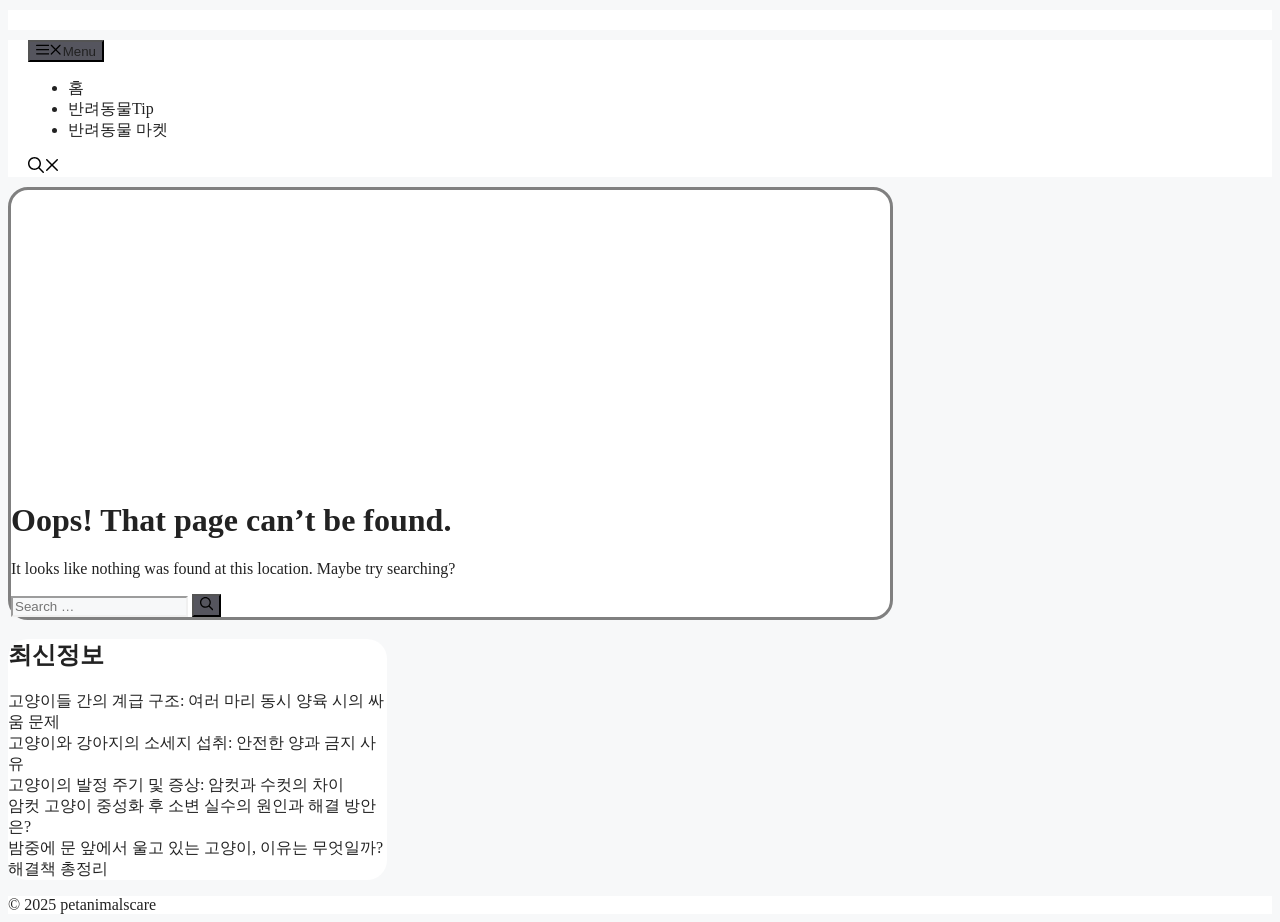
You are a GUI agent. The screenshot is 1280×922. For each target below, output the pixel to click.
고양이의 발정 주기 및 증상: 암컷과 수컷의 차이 (176, 784)
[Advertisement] (450, 340)
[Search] (206, 605)
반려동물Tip (111, 108)
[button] (44, 167)
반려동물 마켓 (118, 129)
